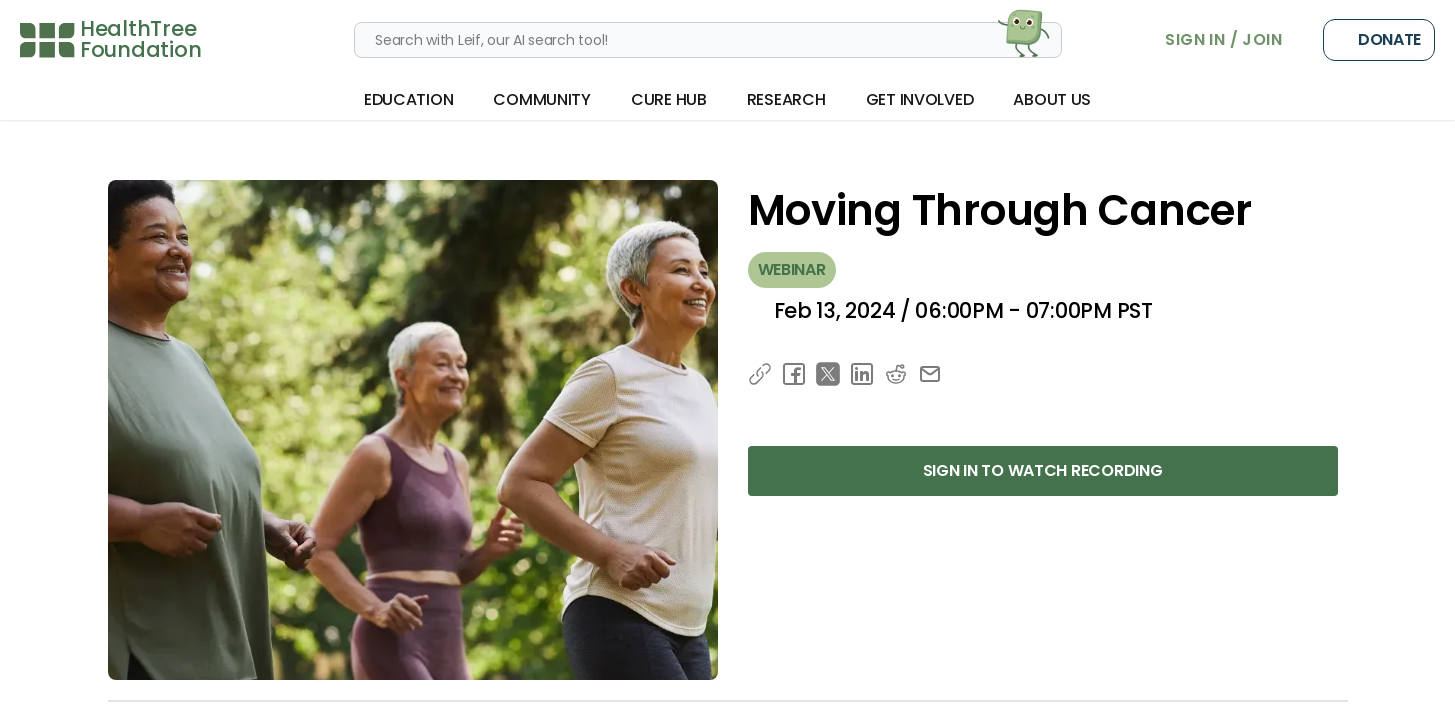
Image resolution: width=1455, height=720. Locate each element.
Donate (1379, 40)
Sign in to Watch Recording (1043, 470)
